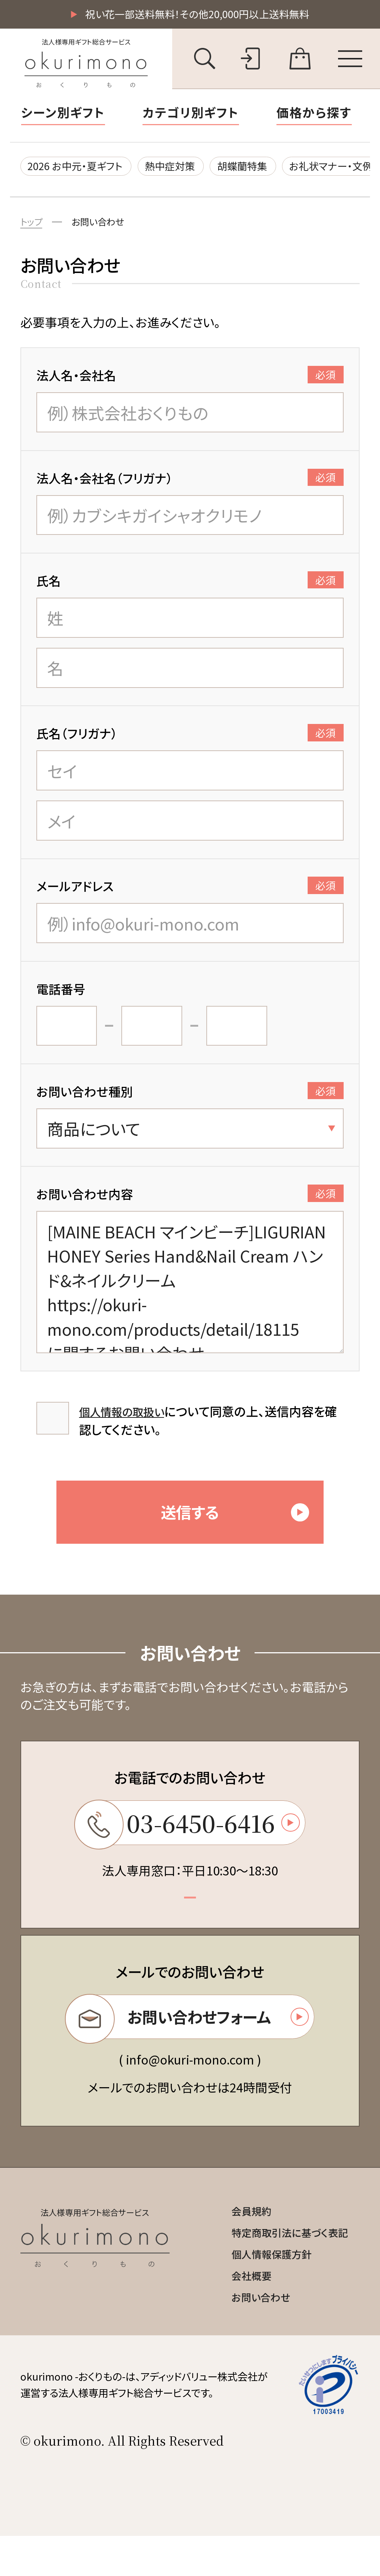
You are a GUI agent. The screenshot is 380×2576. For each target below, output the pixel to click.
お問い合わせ (104, 227)
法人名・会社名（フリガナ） (190, 484)
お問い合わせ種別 (190, 1097)
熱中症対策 (187, 169)
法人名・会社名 (190, 381)
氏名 (190, 586)
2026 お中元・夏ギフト (81, 169)
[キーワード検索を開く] (204, 60)
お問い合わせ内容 (190, 1200)
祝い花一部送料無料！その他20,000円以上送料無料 (197, 15)
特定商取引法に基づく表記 (283, 2266)
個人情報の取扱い (127, 1417)
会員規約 (241, 2243)
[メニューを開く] (350, 60)
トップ (32, 227)
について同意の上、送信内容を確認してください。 (208, 1426)
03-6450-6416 (187, 1845)
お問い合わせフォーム (187, 2045)
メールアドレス (190, 892)
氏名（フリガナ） (190, 739)
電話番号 (60, 995)
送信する (241, 1527)
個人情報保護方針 (263, 2290)
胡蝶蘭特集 (267, 169)
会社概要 (241, 2313)
